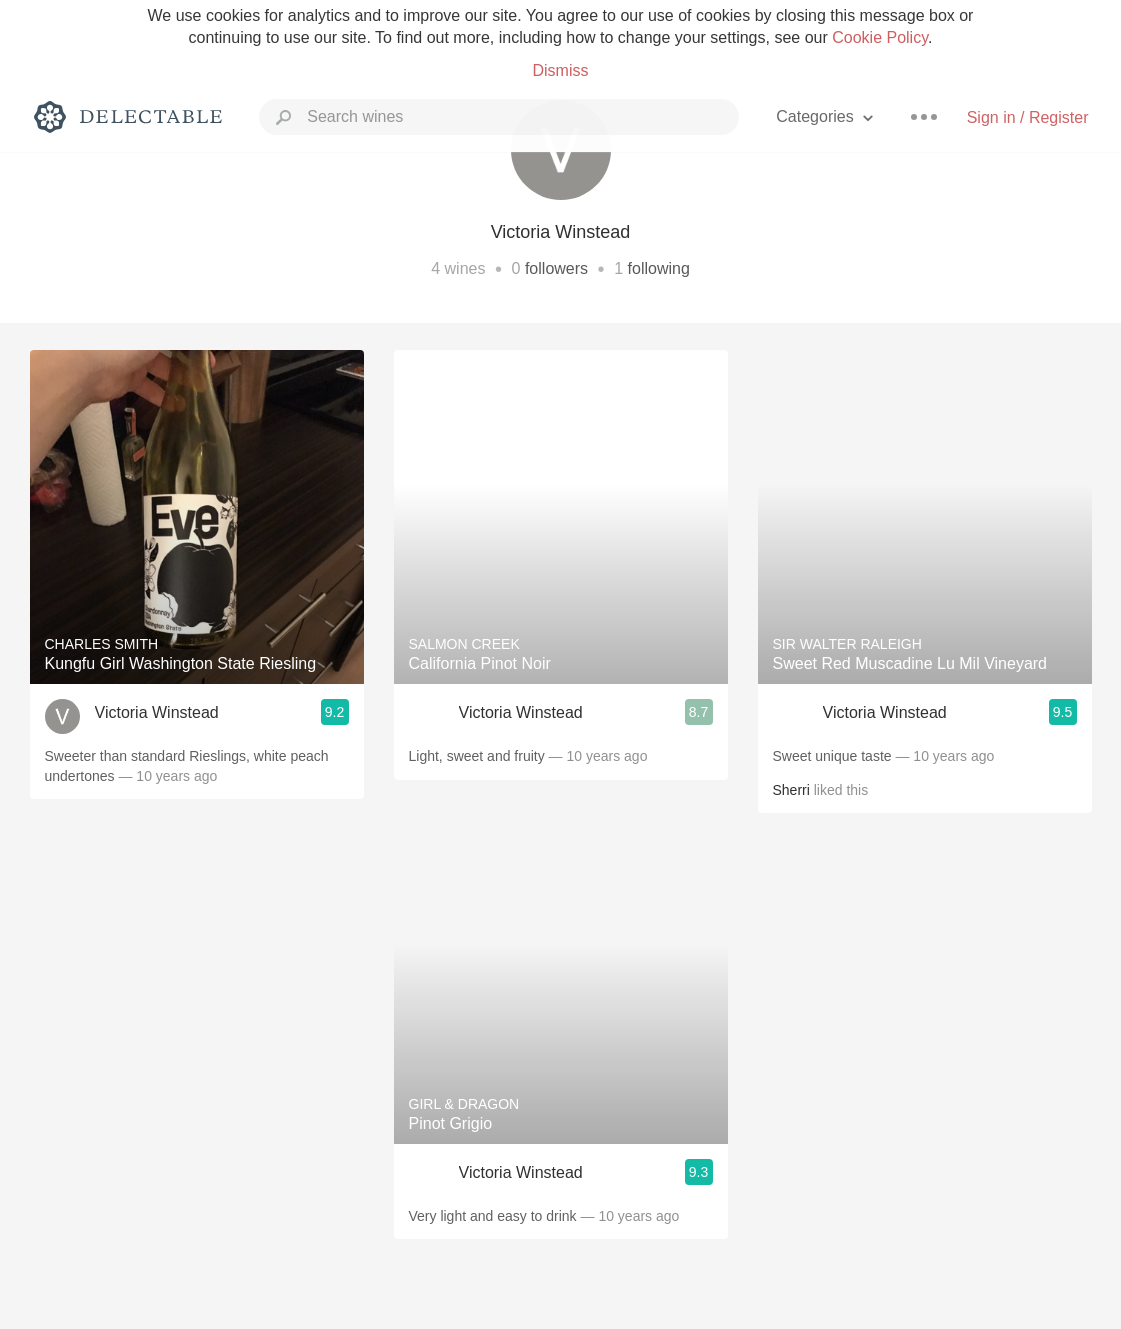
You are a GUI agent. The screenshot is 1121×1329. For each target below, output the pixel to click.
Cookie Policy (880, 37)
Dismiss (560, 70)
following (659, 268)
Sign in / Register (1028, 117)
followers (556, 268)
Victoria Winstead (157, 712)
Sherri (791, 790)
